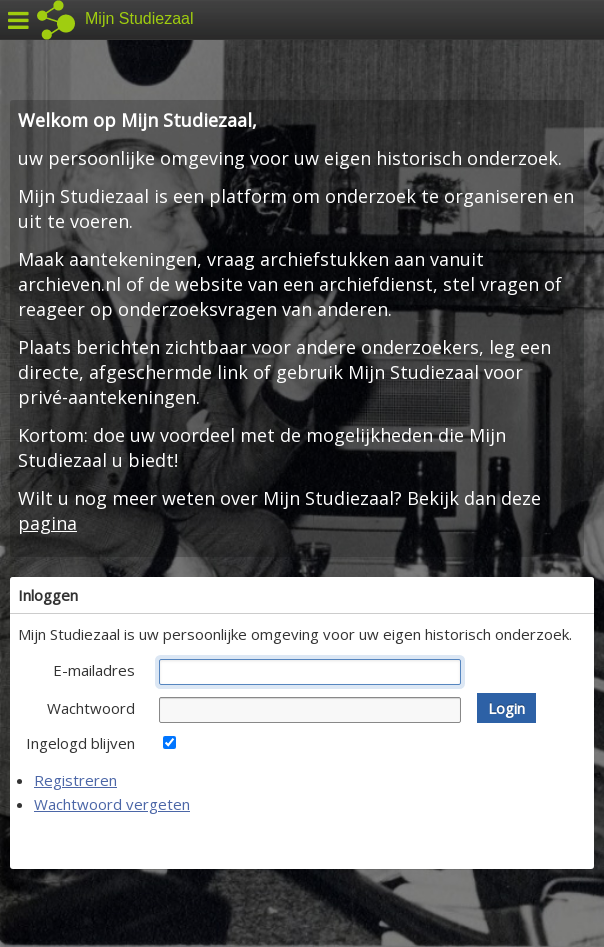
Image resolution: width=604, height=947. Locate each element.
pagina (47, 523)
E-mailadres (94, 670)
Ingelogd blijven (80, 743)
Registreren (75, 780)
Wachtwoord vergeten (112, 804)
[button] (506, 708)
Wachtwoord (91, 708)
